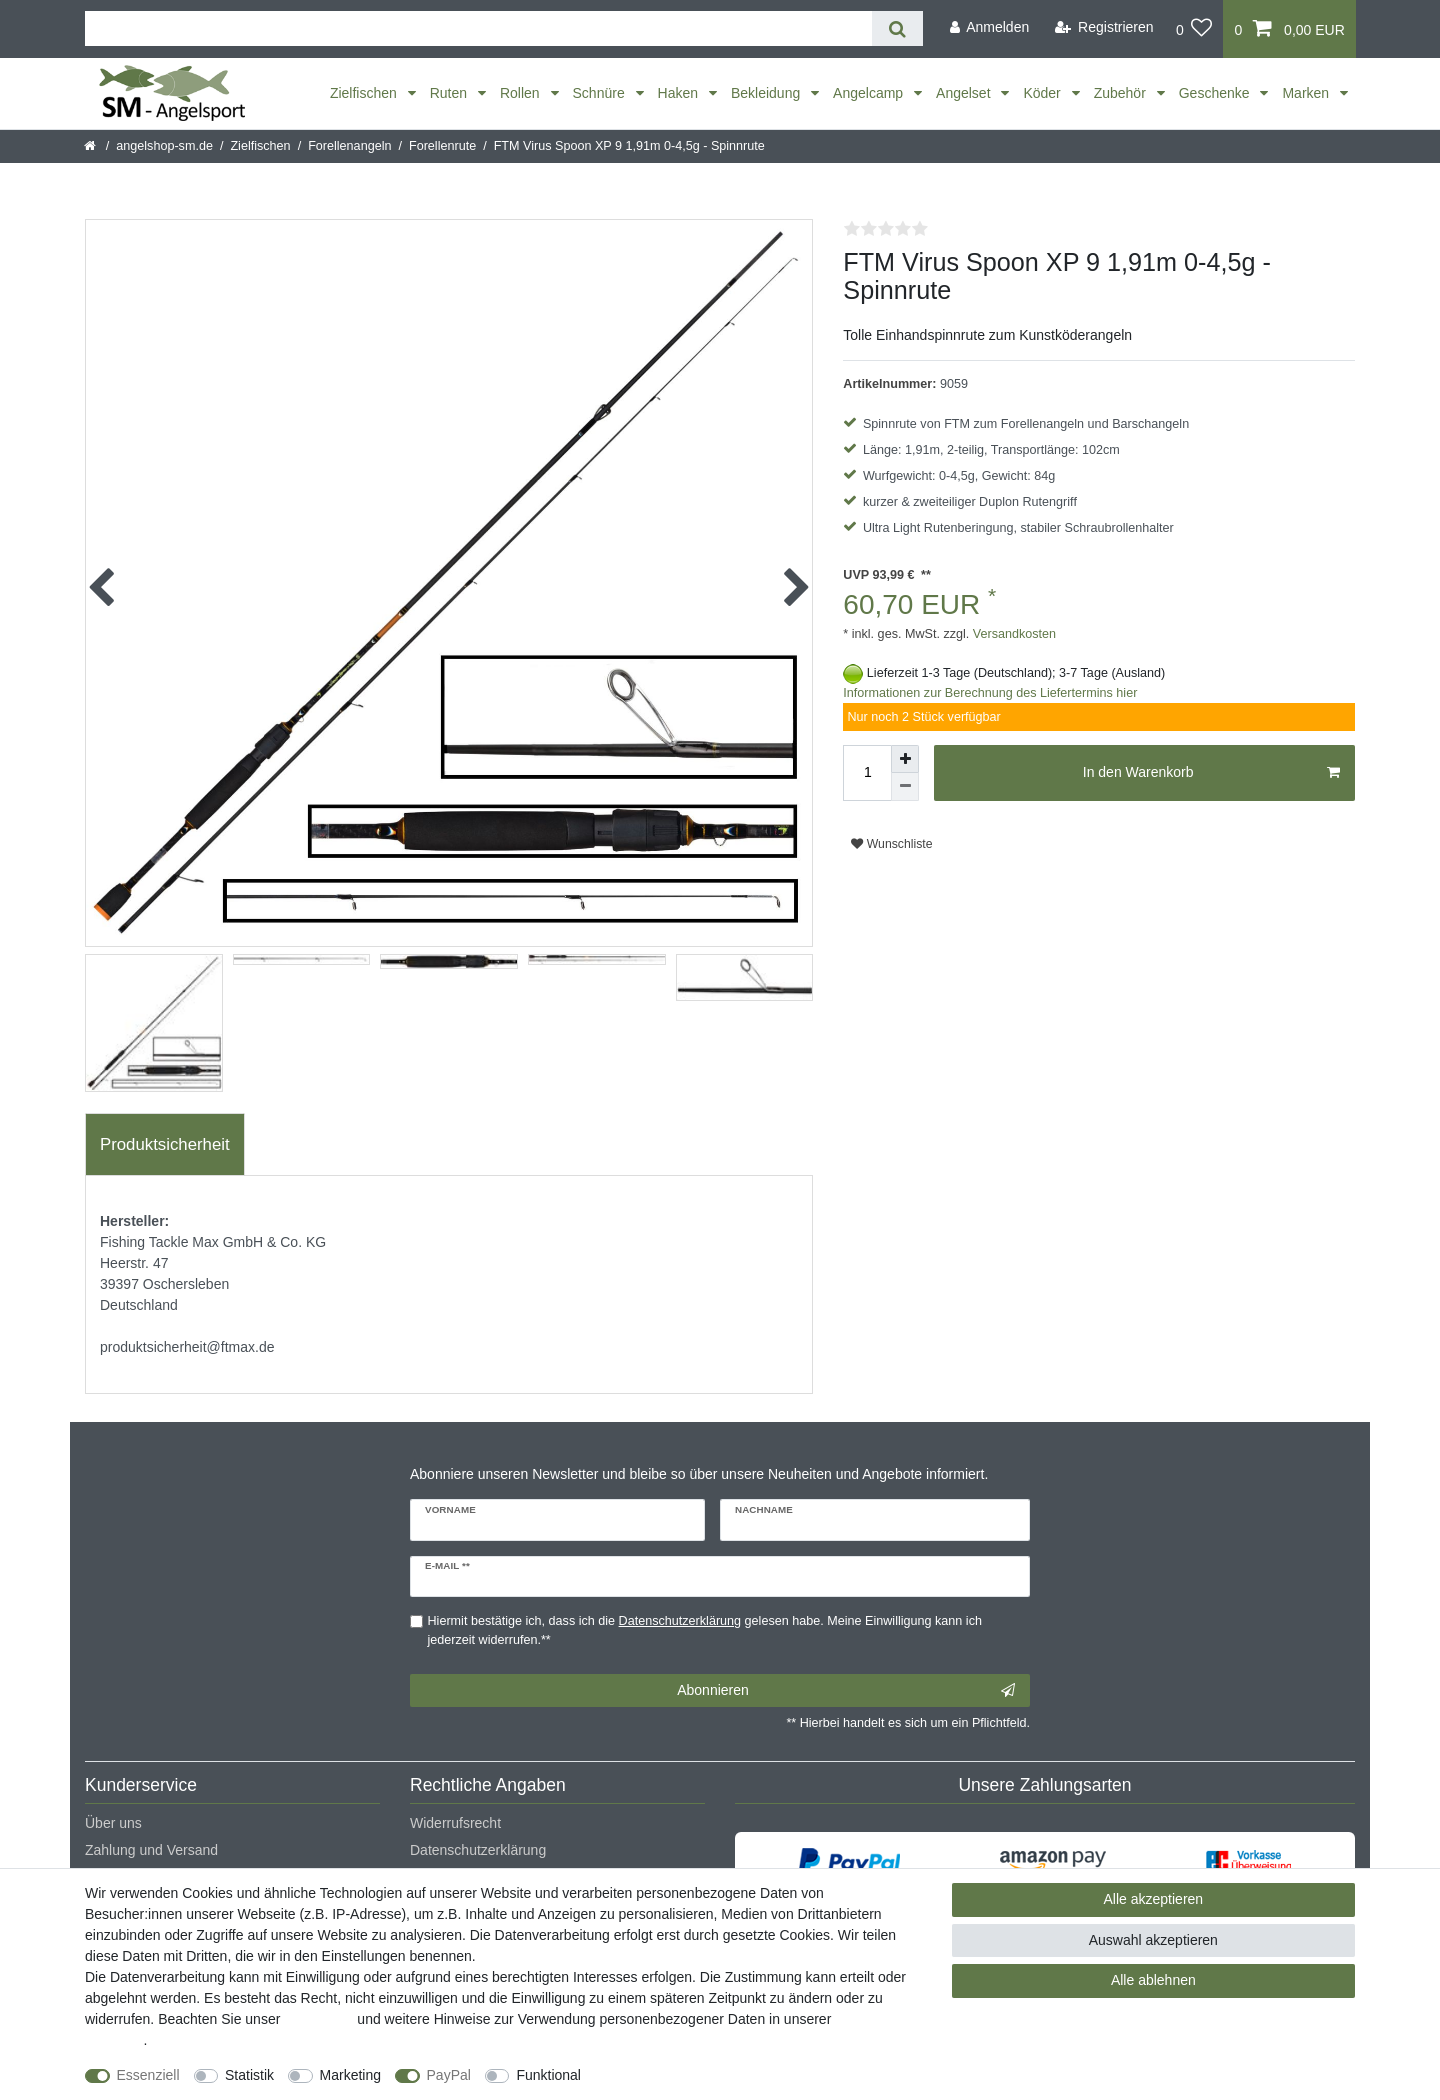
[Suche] (897, 28)
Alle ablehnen (1153, 1980)
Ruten (450, 93)
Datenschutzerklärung (478, 1850)
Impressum (318, 2019)
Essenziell (148, 2075)
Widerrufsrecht (455, 1823)
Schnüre (601, 93)
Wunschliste (891, 844)
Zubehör (1122, 93)
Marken (1307, 93)
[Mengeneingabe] (867, 773)
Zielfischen (365, 93)
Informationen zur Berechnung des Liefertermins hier (990, 693)
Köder (1043, 93)
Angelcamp (870, 93)
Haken (680, 93)
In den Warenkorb (1211, 773)
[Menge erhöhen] (905, 759)
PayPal (449, 2075)
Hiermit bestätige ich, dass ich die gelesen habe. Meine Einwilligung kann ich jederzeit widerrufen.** (705, 1630)
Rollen (522, 93)
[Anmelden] (989, 27)
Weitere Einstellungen (667, 2075)
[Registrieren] (1104, 27)
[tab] (165, 1145)
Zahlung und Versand (151, 1850)
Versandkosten (1012, 634)
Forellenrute (442, 146)
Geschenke (1216, 93)
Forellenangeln (349, 146)
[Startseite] (91, 146)
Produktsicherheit (165, 1144)
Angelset (965, 93)
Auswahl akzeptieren (1153, 1940)
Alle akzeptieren (1154, 1899)
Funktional (548, 2075)
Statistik (249, 2075)
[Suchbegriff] (478, 28)
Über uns (113, 1823)
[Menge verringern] (905, 787)
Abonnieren (846, 1691)
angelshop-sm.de (164, 146)
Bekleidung (767, 93)
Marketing (350, 2075)
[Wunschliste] (1194, 29)
